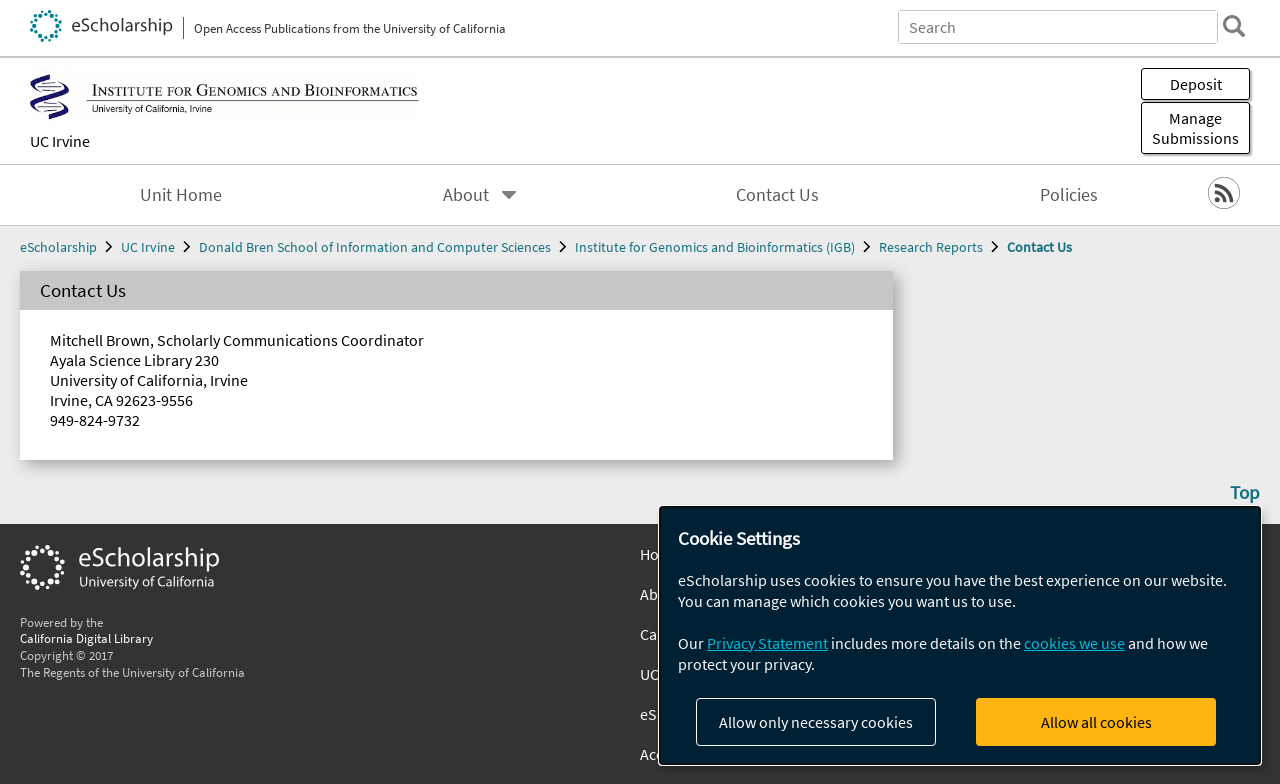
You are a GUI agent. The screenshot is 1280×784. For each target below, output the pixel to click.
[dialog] (960, 635)
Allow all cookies (1096, 722)
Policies (1069, 195)
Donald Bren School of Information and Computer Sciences (375, 247)
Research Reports (931, 247)
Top (1245, 492)
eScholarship (58, 247)
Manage (1195, 128)
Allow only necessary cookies (816, 722)
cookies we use (1074, 643)
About (466, 195)
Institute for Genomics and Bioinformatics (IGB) (715, 247)
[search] (1234, 26)
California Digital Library (86, 638)
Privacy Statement (767, 643)
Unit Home (181, 195)
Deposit (1196, 84)
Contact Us (777, 195)
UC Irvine (60, 141)
